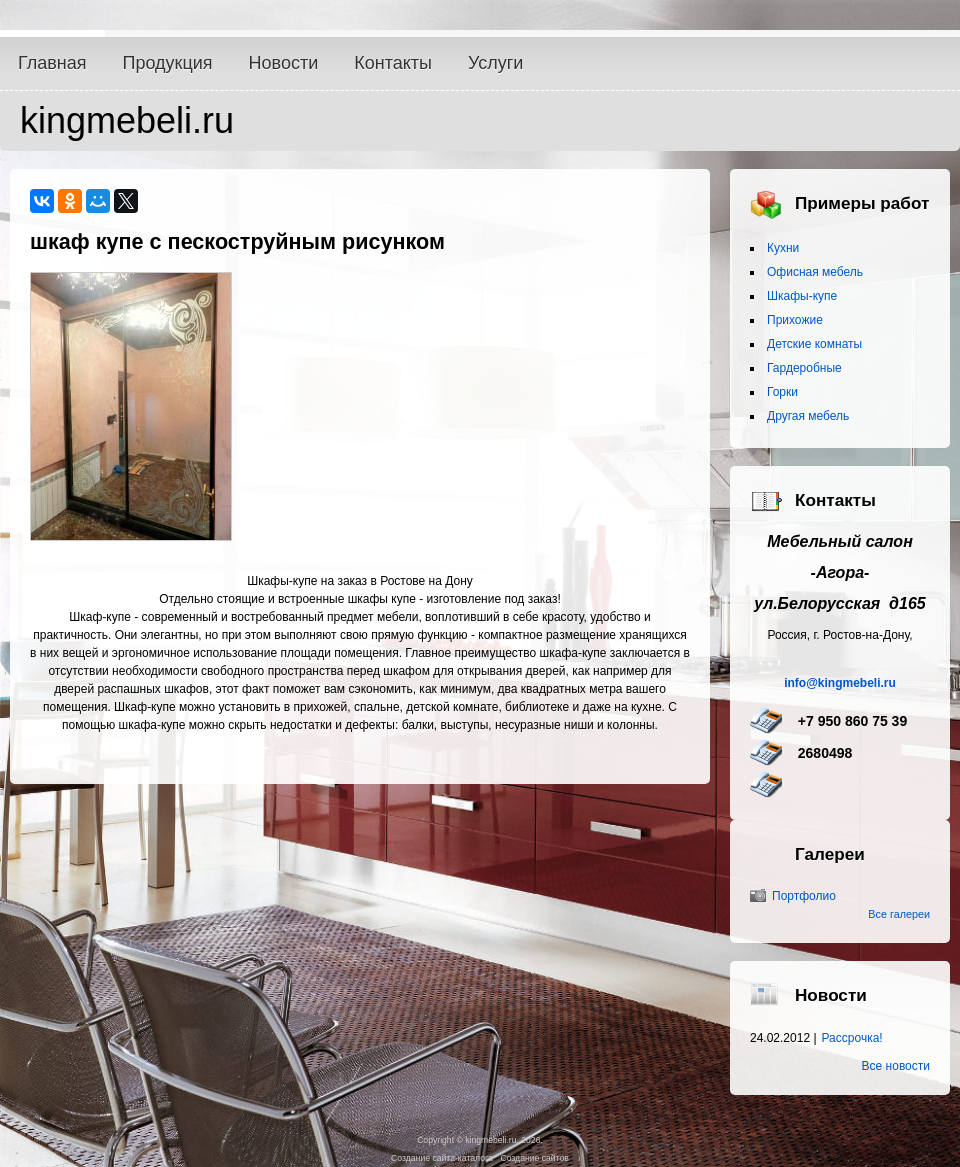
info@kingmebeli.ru (840, 683)
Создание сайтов (534, 1158)
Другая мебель (808, 416)
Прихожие (795, 320)
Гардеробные (804, 368)
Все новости (896, 1066)
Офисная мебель (815, 272)
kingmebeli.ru (127, 120)
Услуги (495, 63)
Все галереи (899, 914)
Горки (782, 392)
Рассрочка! (852, 1038)
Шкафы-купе (802, 296)
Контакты (393, 63)
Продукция (168, 63)
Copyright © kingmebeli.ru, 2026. (480, 1140)
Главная (52, 63)
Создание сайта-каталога (442, 1158)
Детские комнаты (814, 344)
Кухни (783, 248)
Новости (284, 63)
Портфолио (804, 896)
